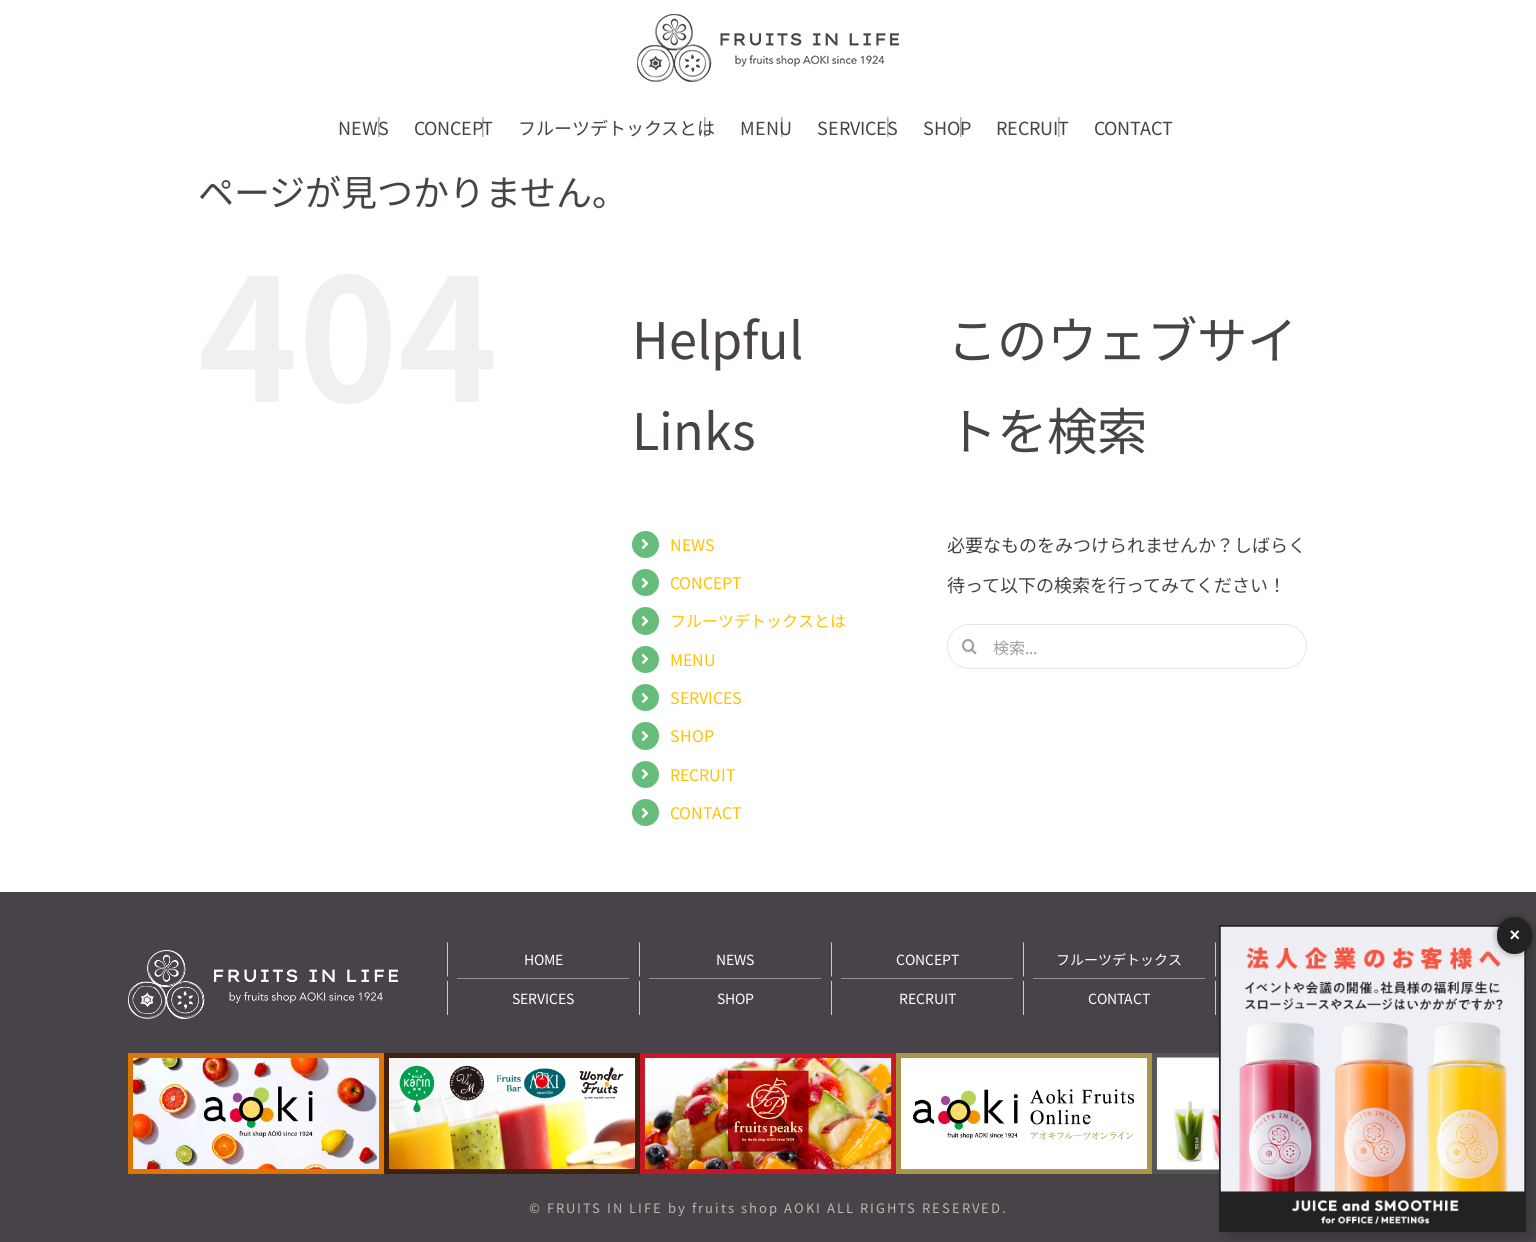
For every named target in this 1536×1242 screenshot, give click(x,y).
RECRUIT (703, 774)
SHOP (692, 735)
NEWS (692, 544)
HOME (543, 959)
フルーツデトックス (1119, 959)
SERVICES (706, 697)
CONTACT (706, 812)
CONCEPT (706, 582)
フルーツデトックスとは (758, 620)
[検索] (969, 646)
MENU (693, 659)
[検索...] (1127, 646)
